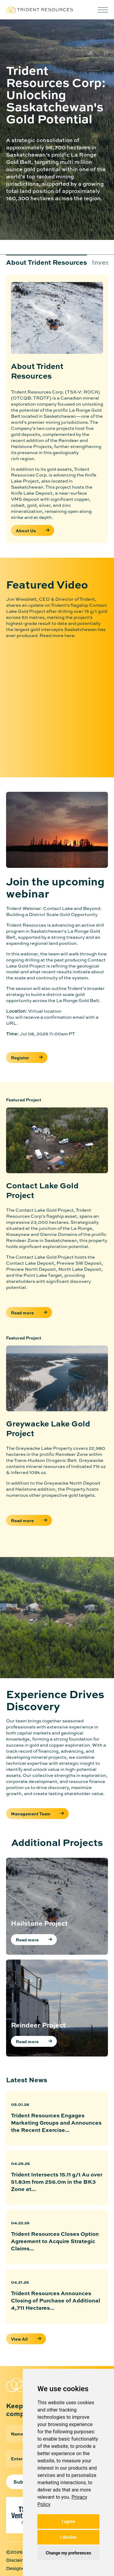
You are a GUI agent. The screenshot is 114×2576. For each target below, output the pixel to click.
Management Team (37, 1814)
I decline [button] (68, 2537)
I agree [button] (68, 2521)
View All (19, 2339)
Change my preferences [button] (68, 2553)
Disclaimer (18, 2560)
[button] (103, 9)
